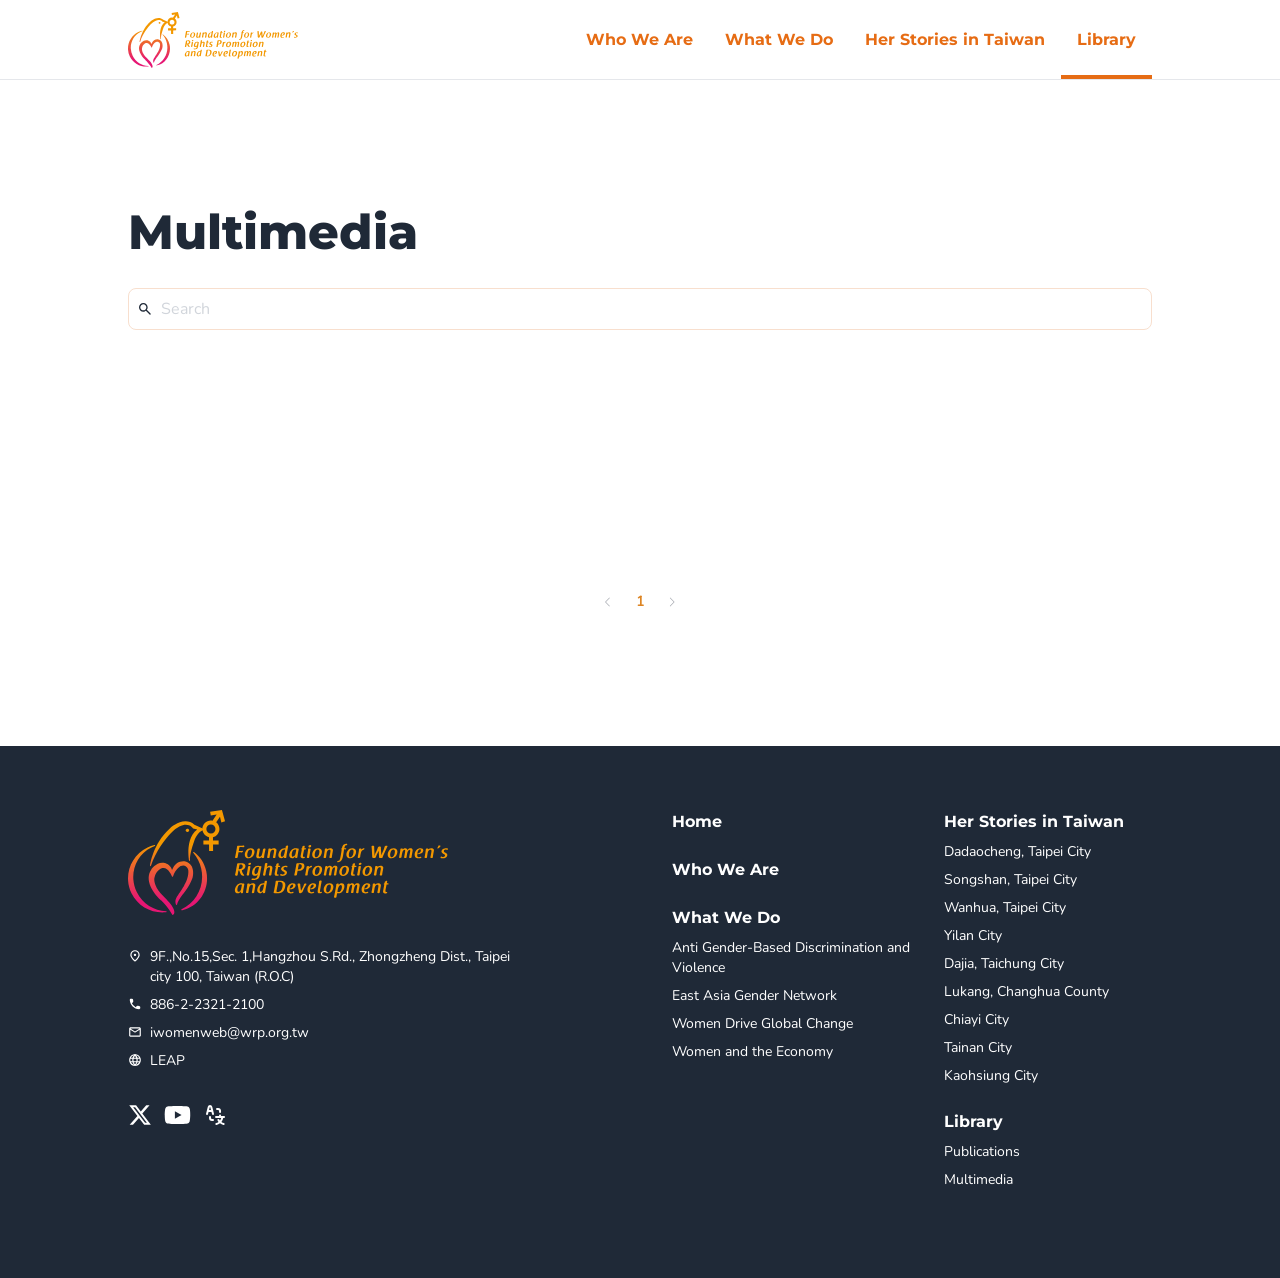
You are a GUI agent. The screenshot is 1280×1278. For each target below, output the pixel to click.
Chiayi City (976, 1019)
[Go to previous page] (608, 602)
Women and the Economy (752, 1051)
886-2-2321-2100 (207, 1004)
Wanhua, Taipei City (1005, 907)
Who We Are (725, 869)
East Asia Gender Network (754, 995)
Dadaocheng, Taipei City (1017, 851)
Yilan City (973, 935)
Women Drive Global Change (762, 1023)
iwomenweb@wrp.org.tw (229, 1032)
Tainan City (978, 1047)
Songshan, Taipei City (1010, 879)
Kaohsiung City (991, 1075)
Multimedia (978, 1179)
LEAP (167, 1060)
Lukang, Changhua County (1026, 991)
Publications (982, 1151)
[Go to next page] (672, 602)
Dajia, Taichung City (1004, 963)
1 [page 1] (640, 601)
